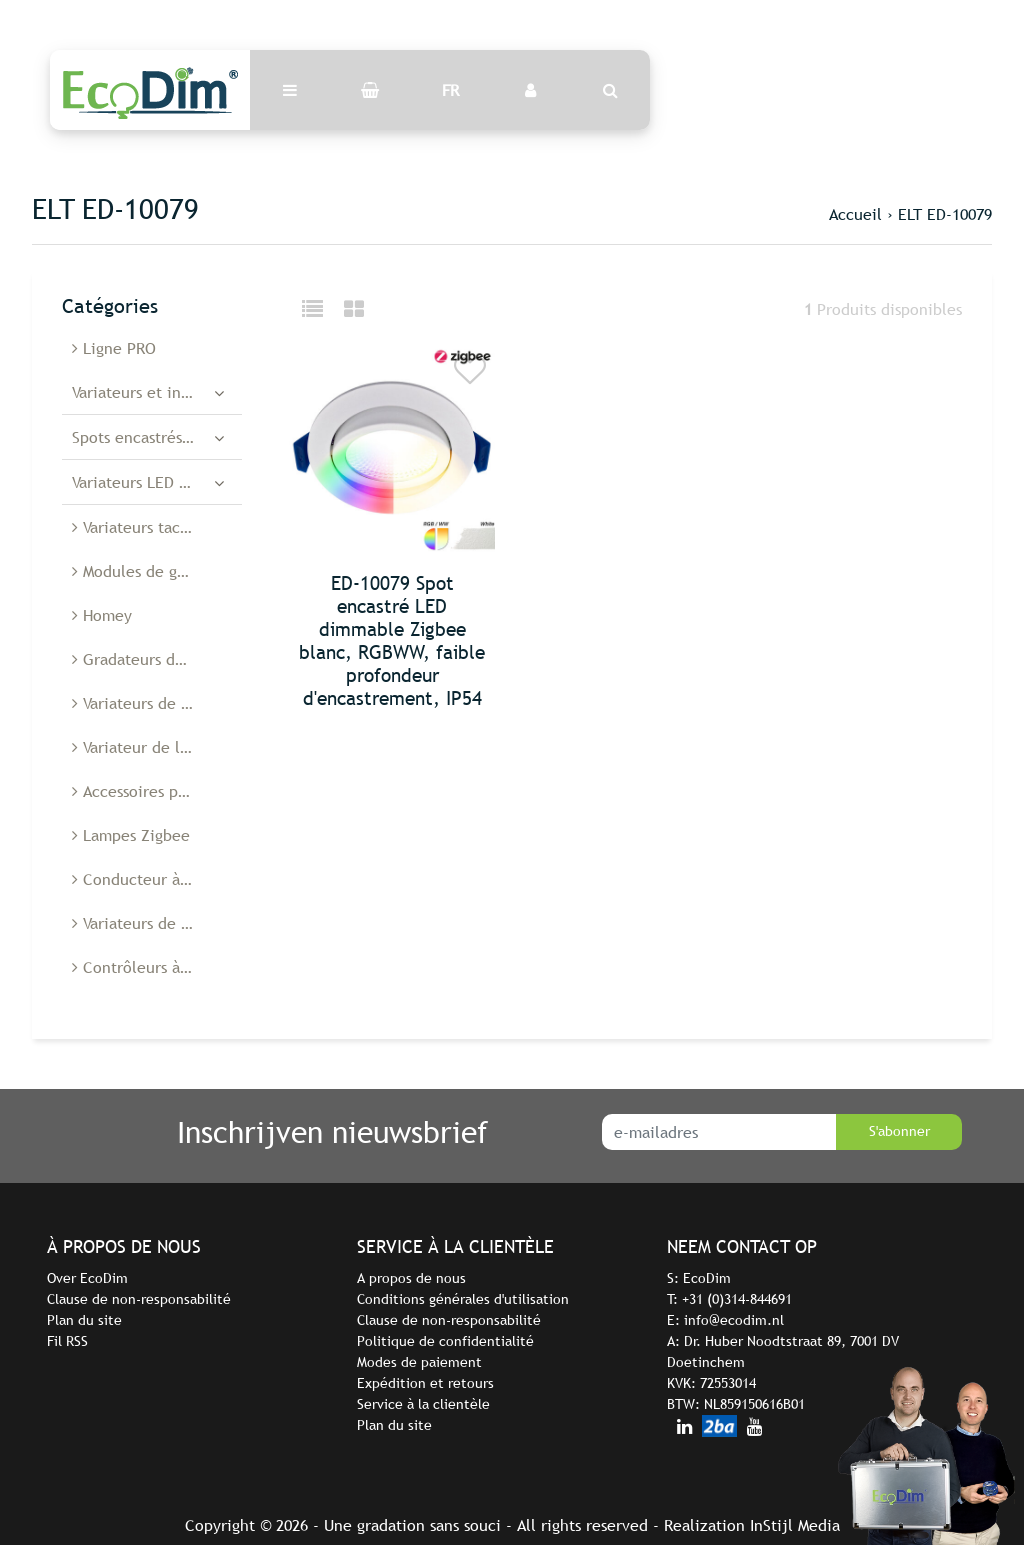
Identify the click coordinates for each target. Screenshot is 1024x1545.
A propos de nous (411, 1278)
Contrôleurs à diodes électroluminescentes (157, 967)
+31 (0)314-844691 (737, 1299)
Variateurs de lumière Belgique (157, 923)
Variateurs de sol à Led (157, 703)
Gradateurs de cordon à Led (157, 659)
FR (450, 90)
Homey (102, 615)
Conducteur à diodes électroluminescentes (157, 879)
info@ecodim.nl (734, 1320)
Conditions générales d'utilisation (463, 1299)
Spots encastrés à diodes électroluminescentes (157, 437)
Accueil (855, 214)
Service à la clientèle (423, 1404)
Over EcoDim (87, 1278)
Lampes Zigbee (131, 835)
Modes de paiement (419, 1362)
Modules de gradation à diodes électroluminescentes (157, 571)
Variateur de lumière (151, 747)
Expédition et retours (425, 1383)
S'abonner (899, 1131)
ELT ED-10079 (945, 214)
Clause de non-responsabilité (139, 1299)
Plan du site (84, 1320)
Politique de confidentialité (445, 1341)
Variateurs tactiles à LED (157, 527)
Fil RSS (67, 1341)
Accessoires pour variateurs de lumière (157, 791)
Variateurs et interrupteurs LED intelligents (157, 392)
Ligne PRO (114, 348)
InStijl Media (795, 1525)
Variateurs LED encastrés (157, 482)
